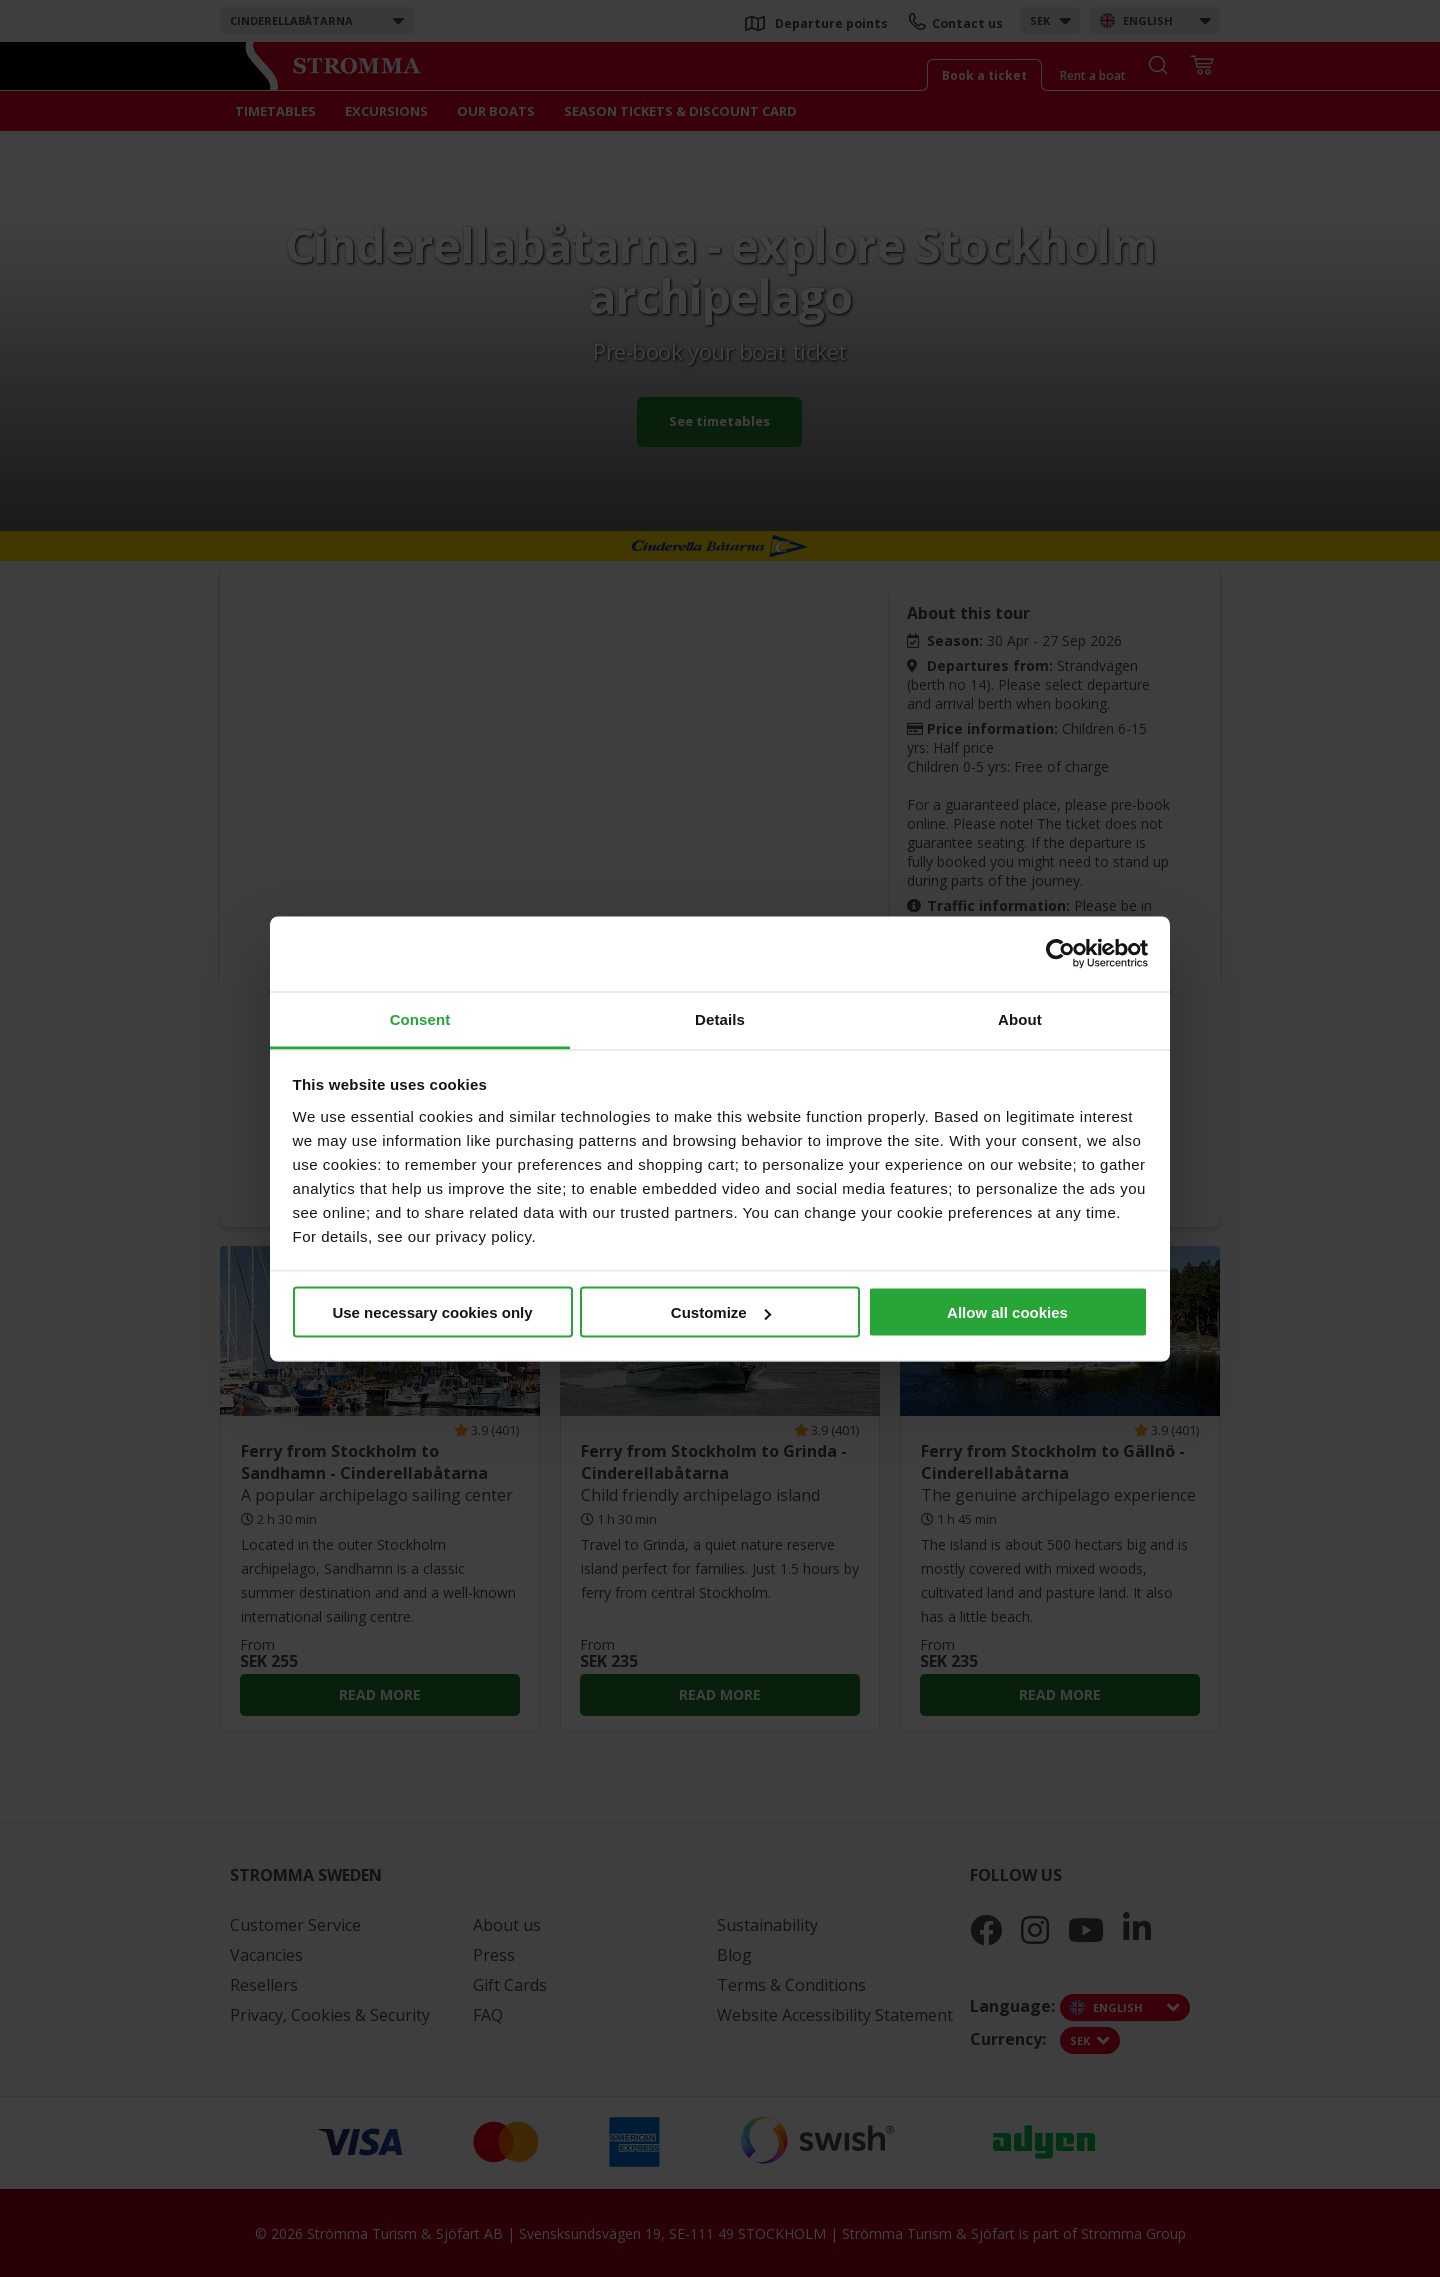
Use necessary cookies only (432, 1312)
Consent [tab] (420, 1018)
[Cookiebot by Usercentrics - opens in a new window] (1060, 954)
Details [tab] (720, 1018)
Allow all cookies (1007, 1312)
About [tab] (1020, 1018)
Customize (721, 1312)
